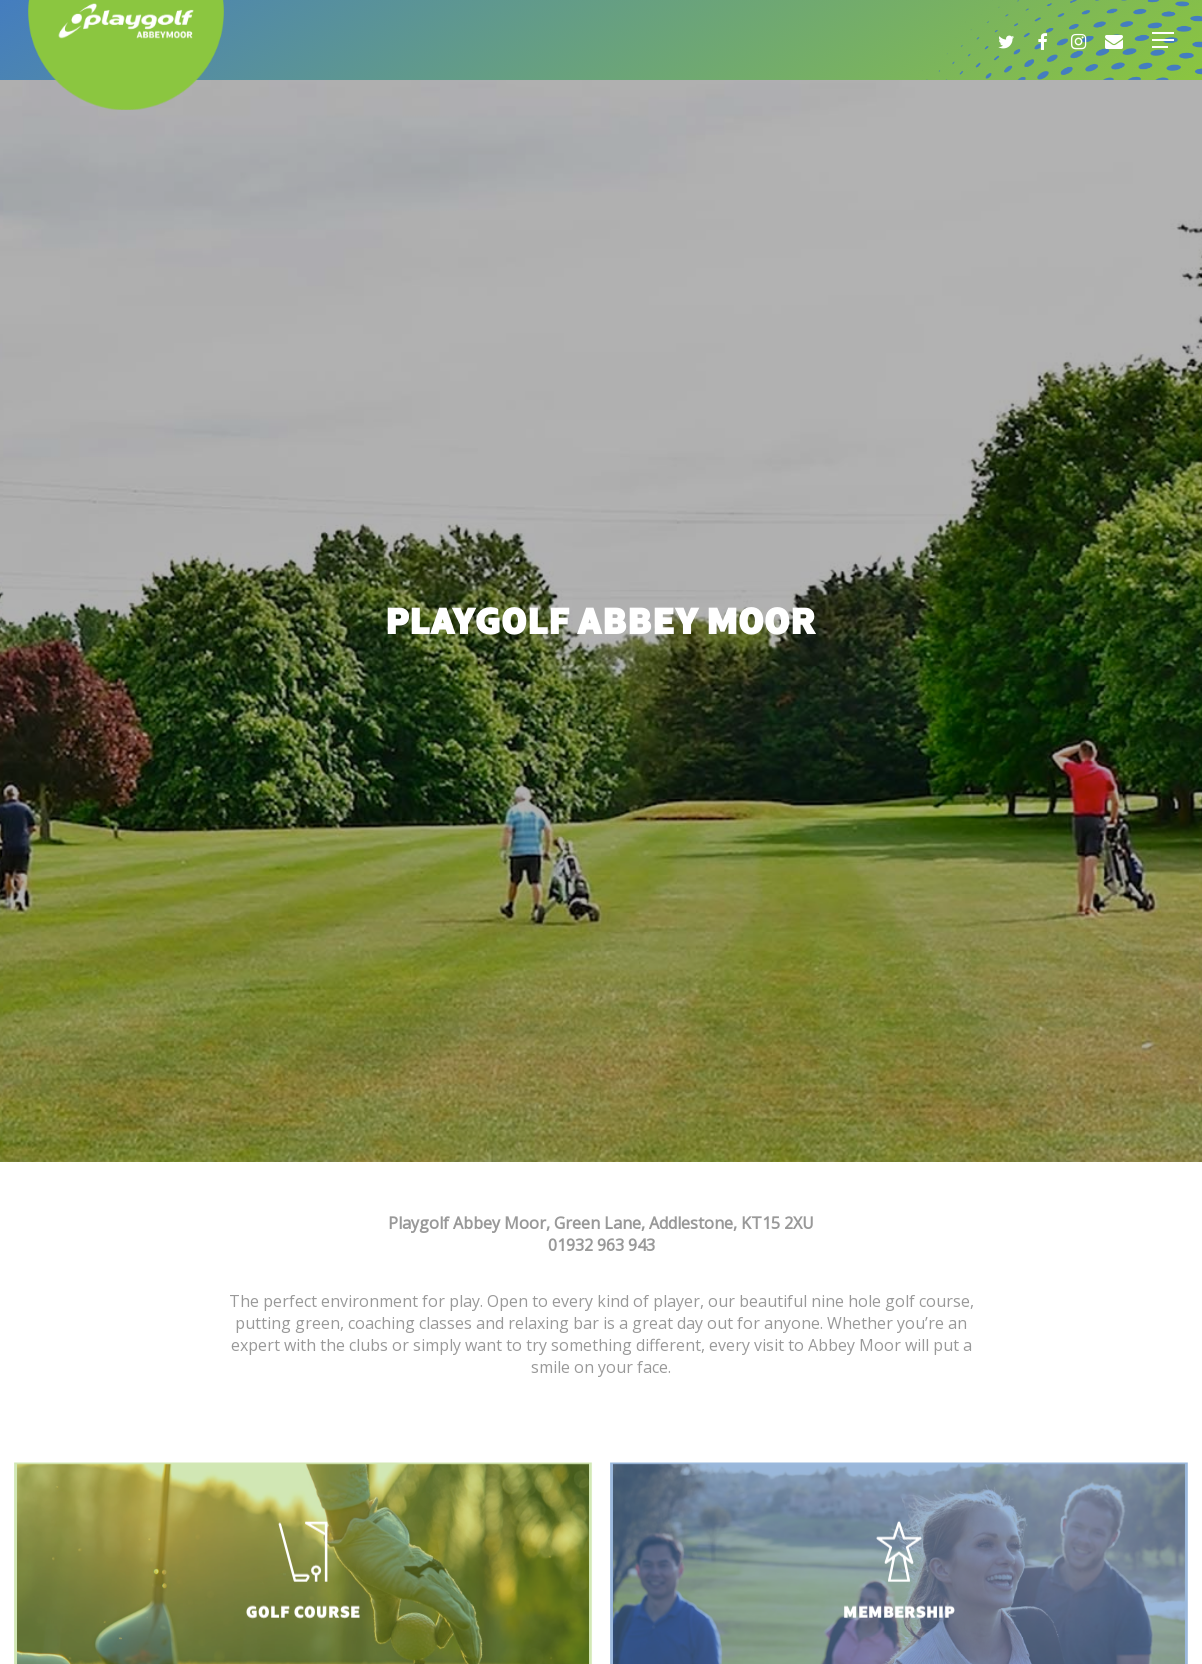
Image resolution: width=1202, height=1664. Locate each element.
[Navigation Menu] (1163, 40)
